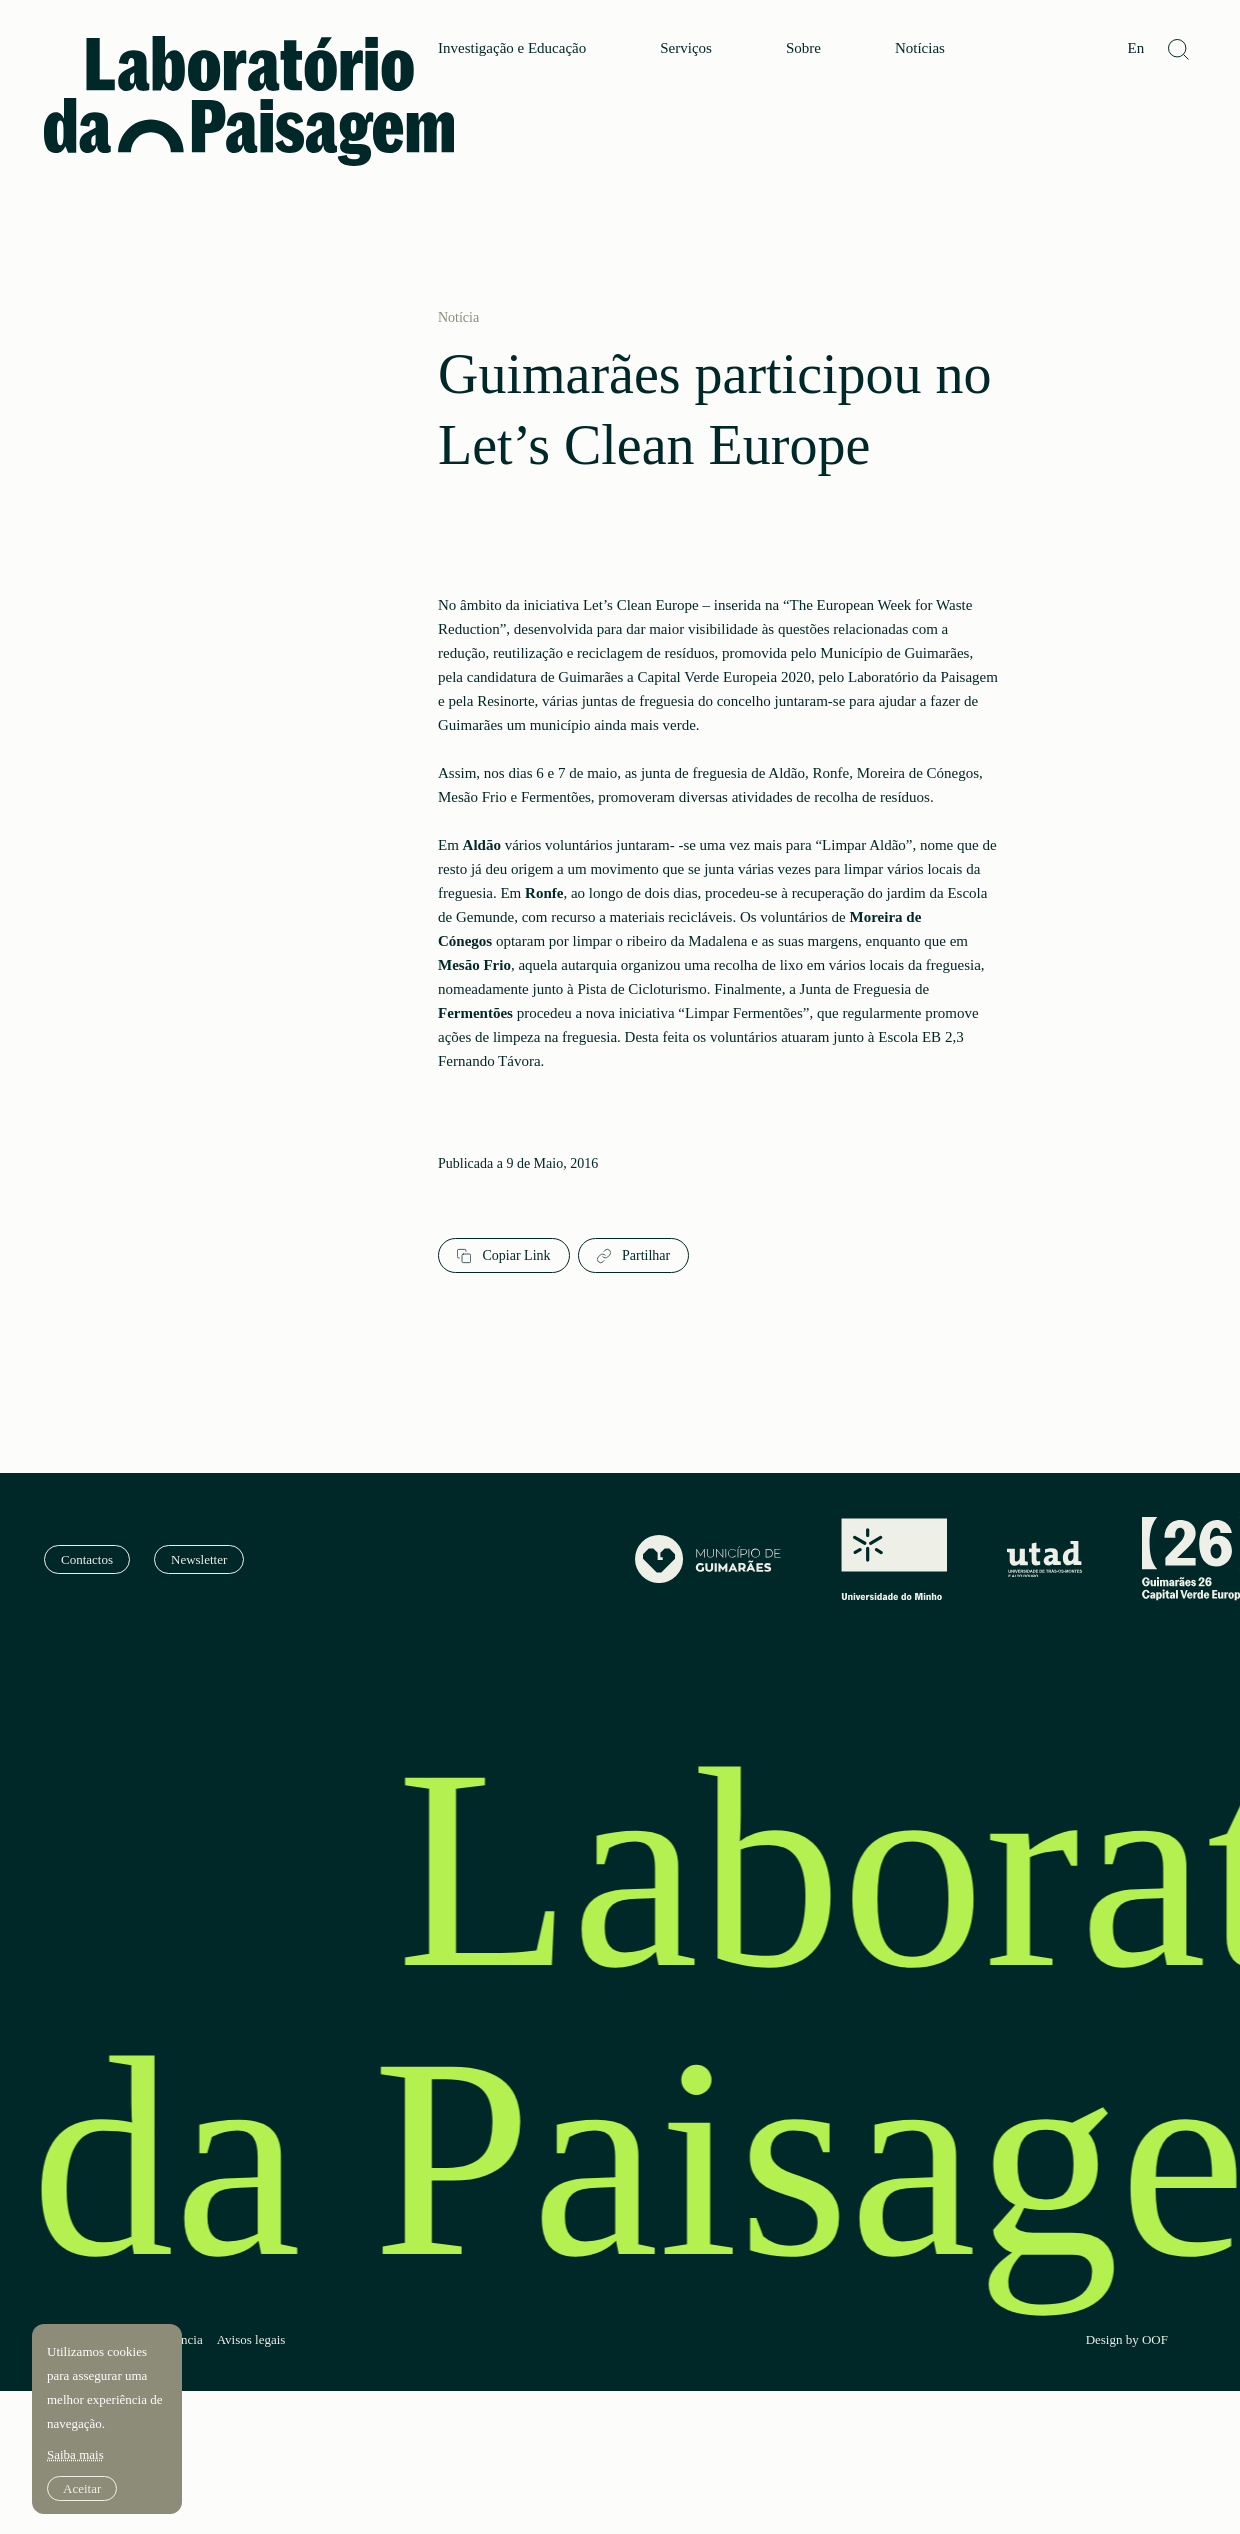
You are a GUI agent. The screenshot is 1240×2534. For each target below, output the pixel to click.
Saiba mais (75, 2454)
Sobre (803, 48)
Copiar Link (504, 1256)
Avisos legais (251, 2340)
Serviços (686, 48)
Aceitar (82, 2488)
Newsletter (199, 1559)
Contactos (87, 1559)
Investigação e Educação (512, 48)
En (1135, 48)
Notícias (920, 48)
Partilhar (634, 1256)
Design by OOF (1127, 2340)
